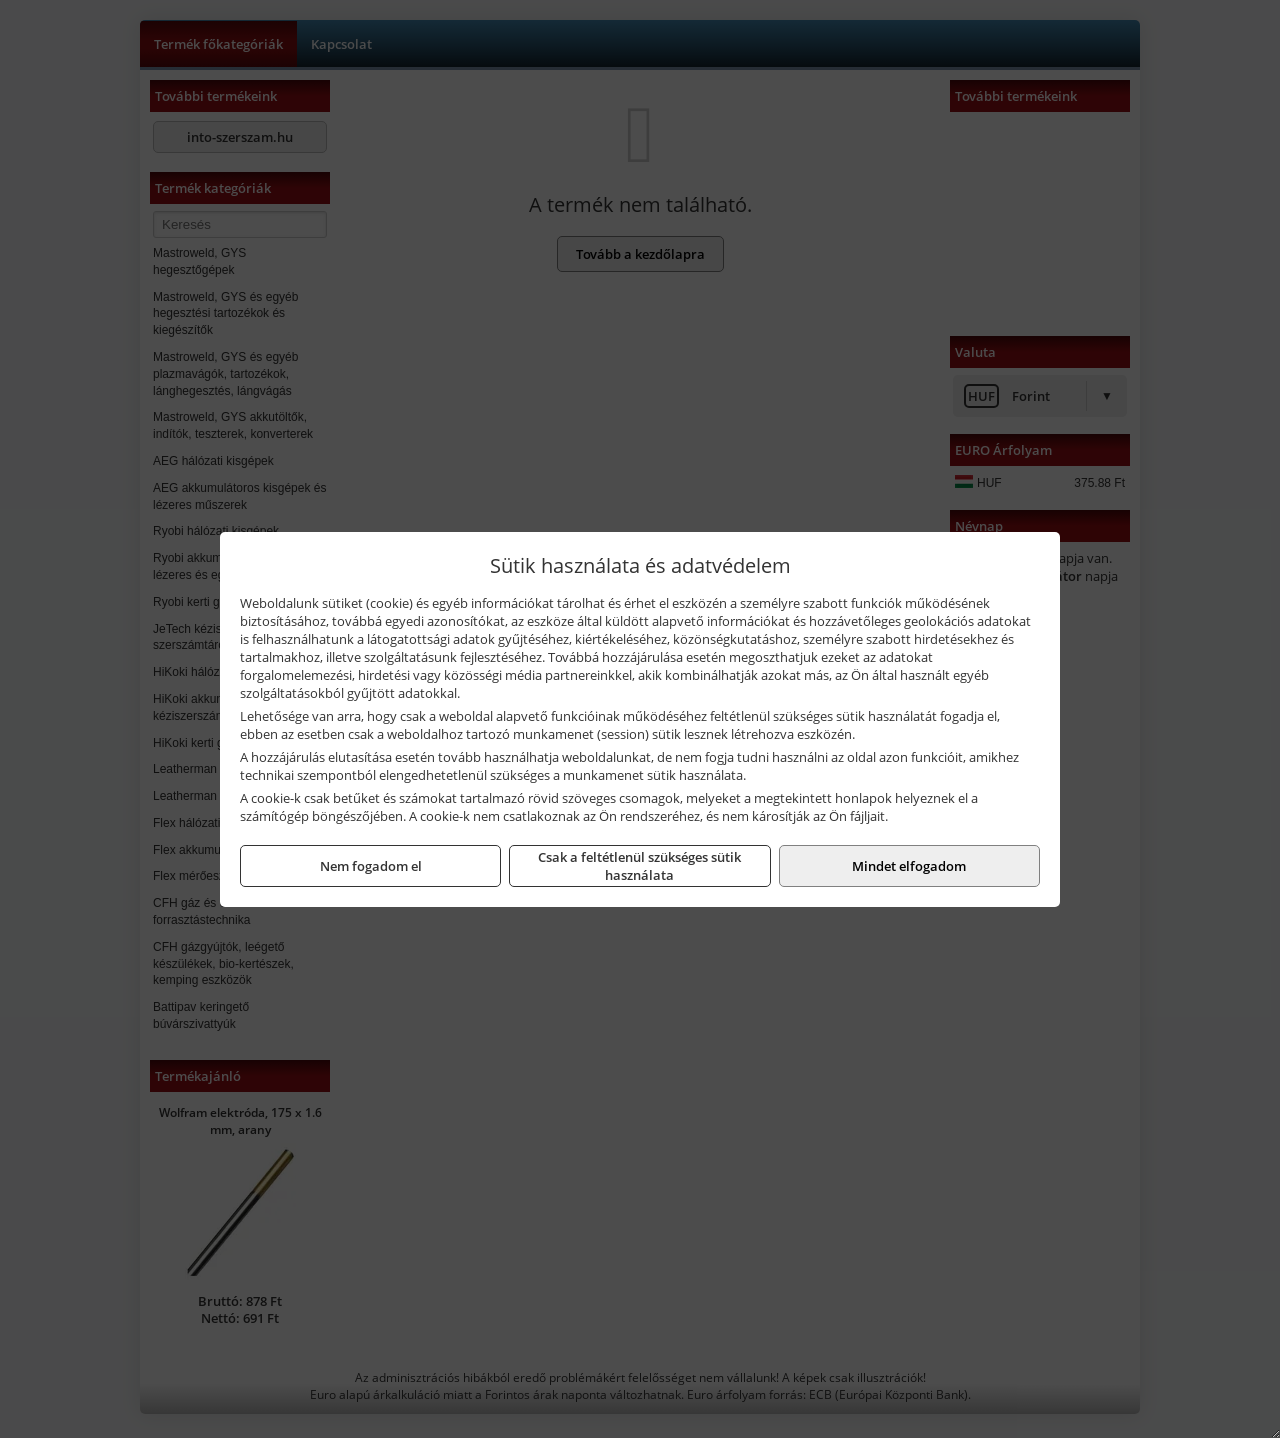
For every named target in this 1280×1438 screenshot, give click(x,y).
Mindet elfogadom (909, 866)
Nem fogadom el (371, 866)
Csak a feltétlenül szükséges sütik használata (639, 866)
